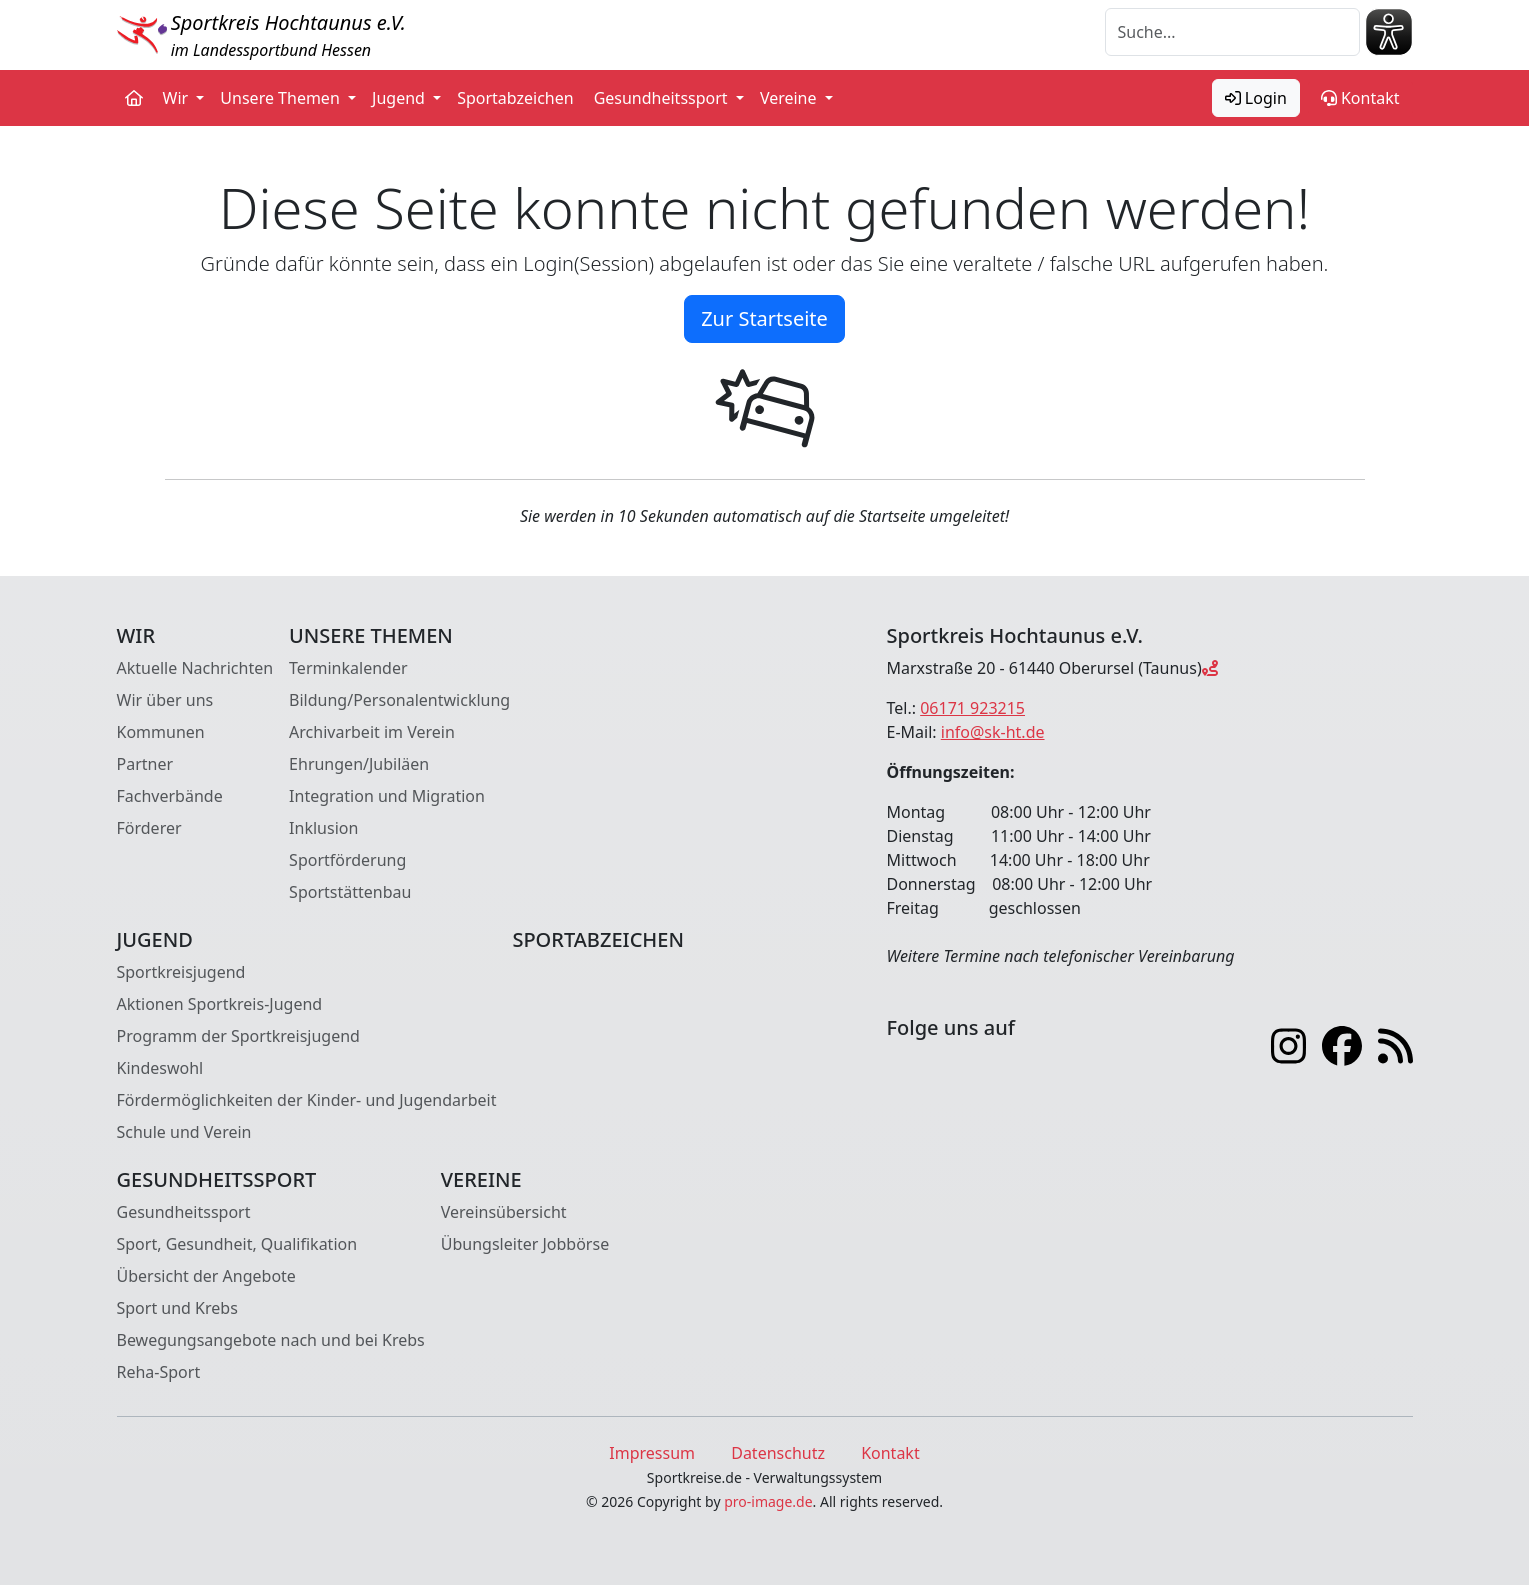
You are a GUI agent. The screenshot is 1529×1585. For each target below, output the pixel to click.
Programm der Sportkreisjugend (238, 1036)
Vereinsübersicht (504, 1212)
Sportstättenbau (350, 892)
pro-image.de (768, 1501)
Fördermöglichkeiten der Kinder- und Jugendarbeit (307, 1100)
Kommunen (161, 732)
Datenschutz (778, 1453)
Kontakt (1360, 98)
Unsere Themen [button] (282, 98)
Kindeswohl (160, 1068)
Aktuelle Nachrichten (195, 668)
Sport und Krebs (177, 1308)
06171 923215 (972, 708)
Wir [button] (178, 98)
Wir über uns (165, 700)
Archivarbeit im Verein (372, 732)
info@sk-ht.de (993, 732)
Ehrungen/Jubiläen (359, 764)
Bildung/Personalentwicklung (399, 700)
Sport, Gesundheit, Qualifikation (237, 1244)
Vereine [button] (790, 98)
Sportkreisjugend (181, 972)
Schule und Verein (184, 1132)
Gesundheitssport (184, 1212)
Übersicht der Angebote (206, 1276)
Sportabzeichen (515, 98)
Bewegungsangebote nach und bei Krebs (271, 1340)
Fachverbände (170, 796)
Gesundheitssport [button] (663, 98)
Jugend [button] (400, 98)
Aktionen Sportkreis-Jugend (220, 1004)
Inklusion (323, 828)
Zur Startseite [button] (764, 318)
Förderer (149, 828)
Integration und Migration (387, 796)
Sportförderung (347, 860)
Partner (145, 764)
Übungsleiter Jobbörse (525, 1244)
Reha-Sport (159, 1372)
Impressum (652, 1453)
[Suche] (1232, 32)
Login (1256, 98)
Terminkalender (348, 668)
